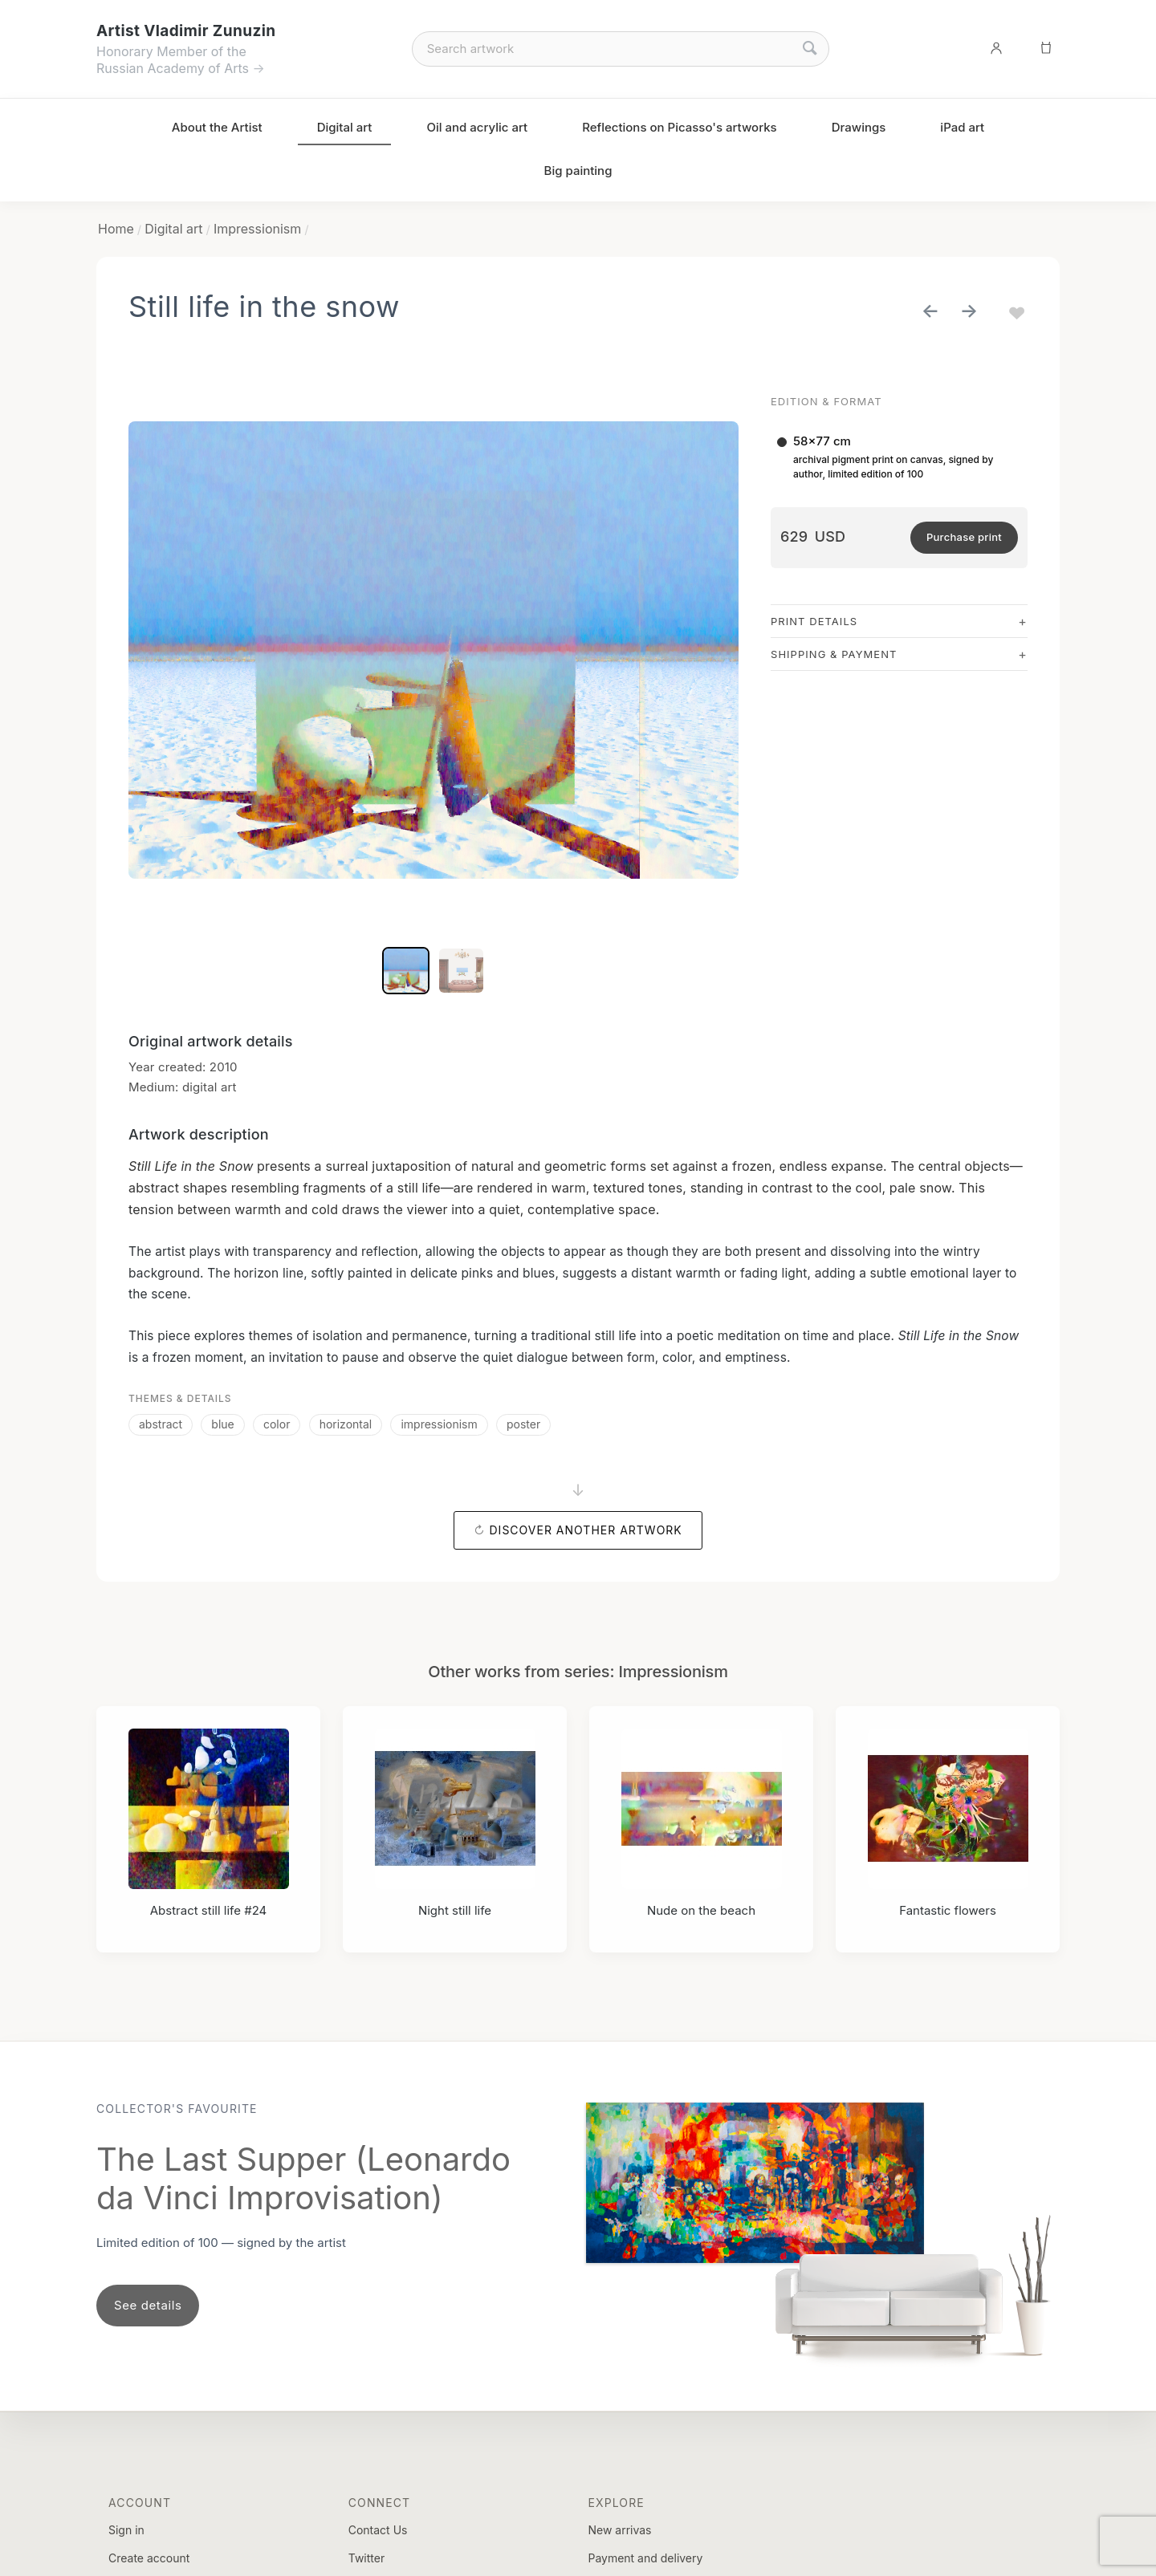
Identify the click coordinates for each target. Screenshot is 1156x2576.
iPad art (962, 127)
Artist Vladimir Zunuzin (185, 31)
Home (116, 229)
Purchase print (964, 536)
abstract (160, 1424)
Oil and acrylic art (476, 127)
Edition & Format (826, 401)
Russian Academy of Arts (172, 68)
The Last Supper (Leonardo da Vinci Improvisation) (303, 2178)
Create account (148, 2558)
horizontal (346, 1424)
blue (222, 1424)
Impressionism (257, 229)
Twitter (366, 2558)
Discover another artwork (586, 1530)
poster (523, 1424)
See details (147, 2305)
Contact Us (378, 2530)
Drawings (859, 127)
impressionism (439, 1424)
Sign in (126, 2530)
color (276, 1424)
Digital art (344, 127)
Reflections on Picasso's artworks (679, 127)
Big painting (578, 170)
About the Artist (217, 127)
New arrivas (619, 2530)
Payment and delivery (645, 2558)
